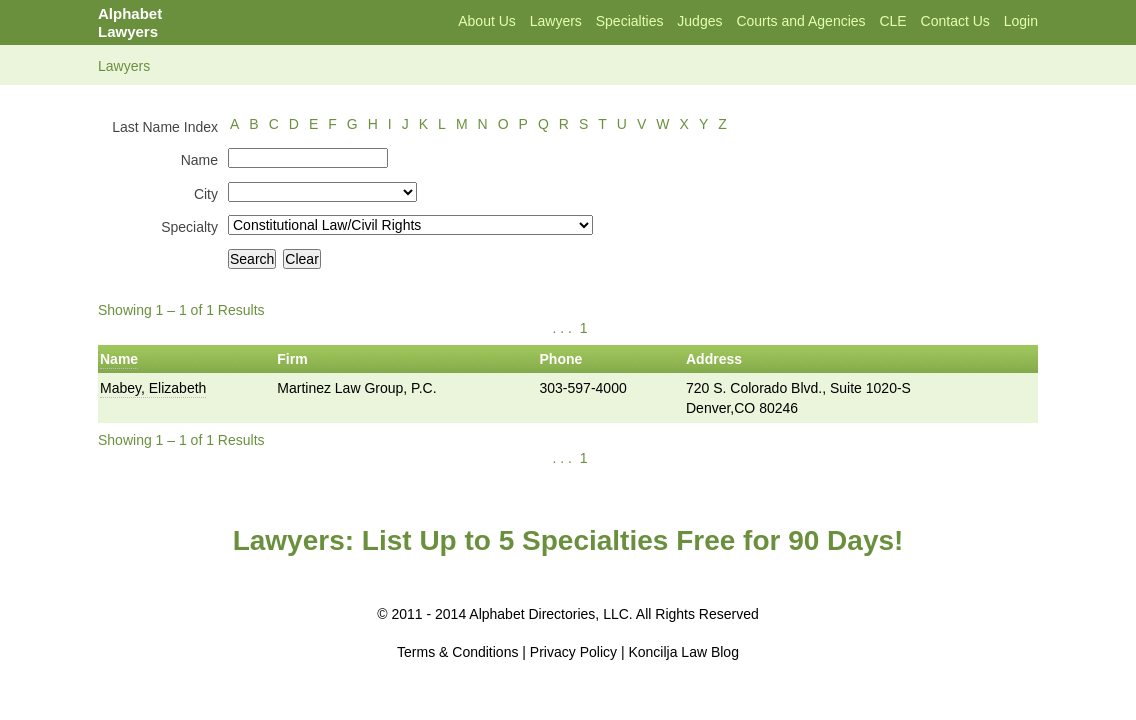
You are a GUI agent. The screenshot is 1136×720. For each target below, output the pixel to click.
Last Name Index (165, 127)
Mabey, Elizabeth (153, 388)
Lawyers (556, 21)
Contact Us (955, 21)
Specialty (189, 227)
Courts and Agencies (800, 21)
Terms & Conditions (457, 652)
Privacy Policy (573, 652)
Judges (699, 21)
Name (199, 160)
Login (1021, 21)
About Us (487, 21)
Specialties (630, 21)
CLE (892, 21)
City (206, 194)
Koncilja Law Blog (683, 652)
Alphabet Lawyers (130, 22)
